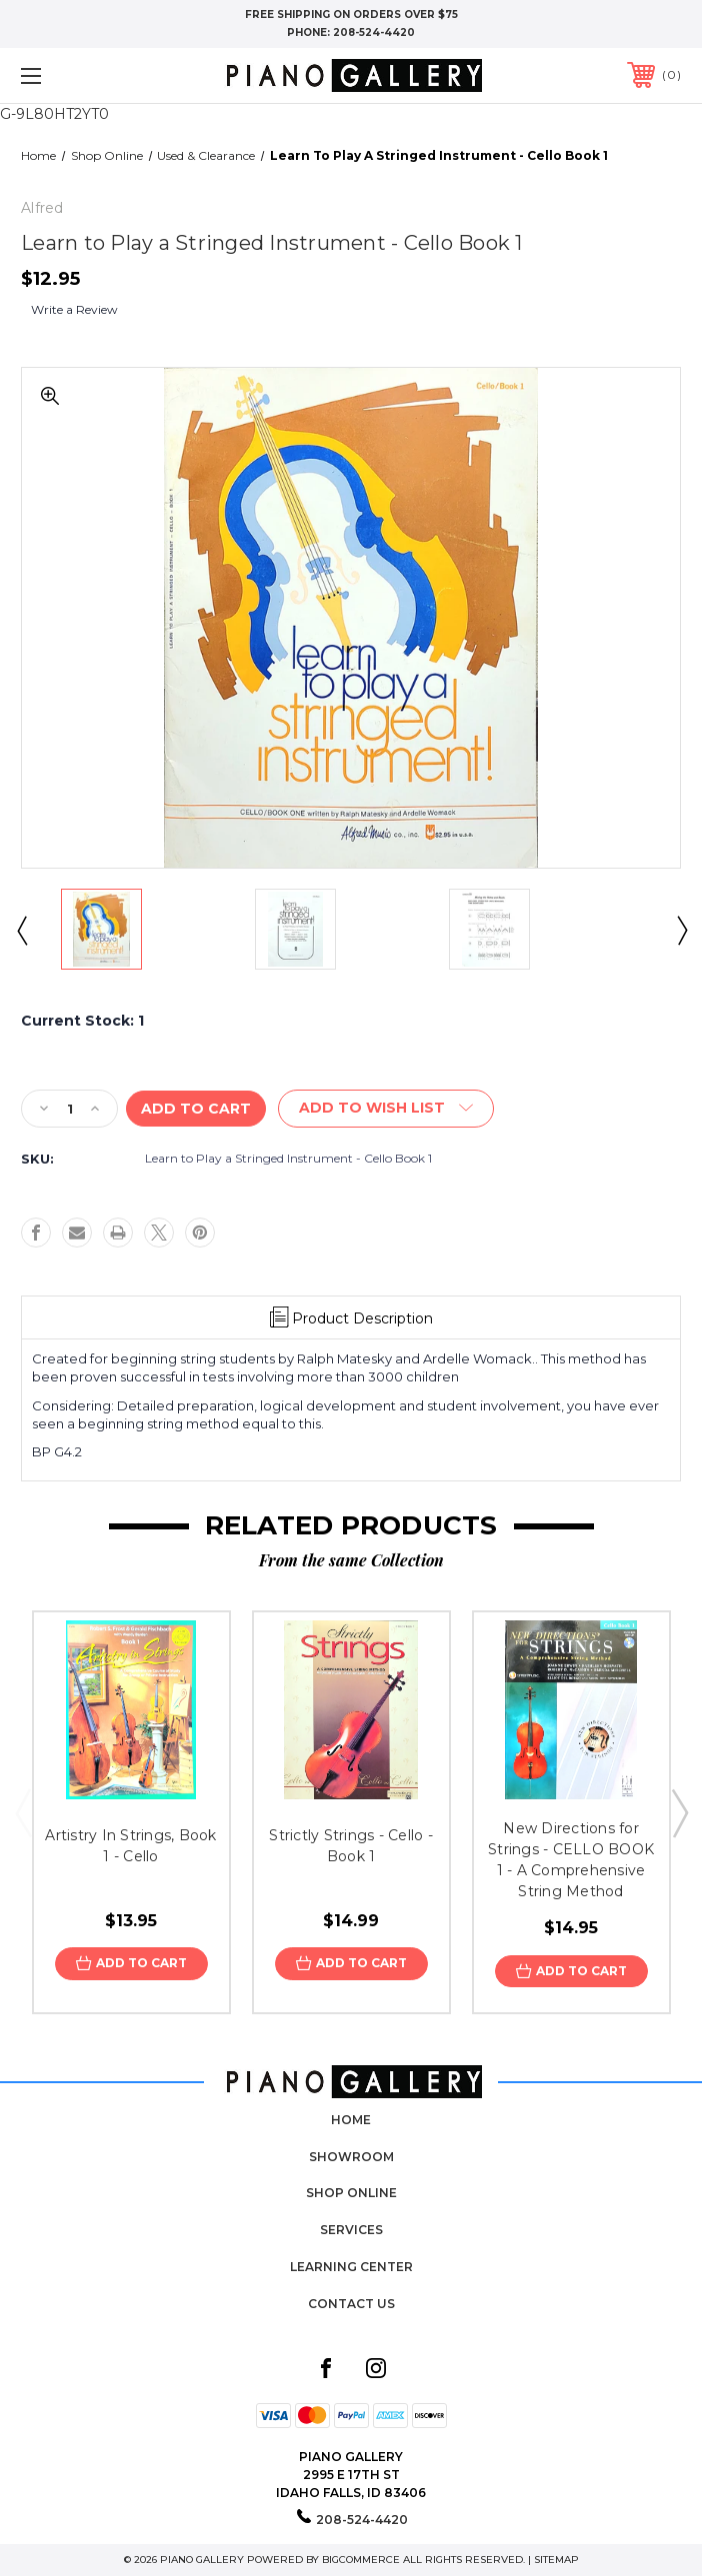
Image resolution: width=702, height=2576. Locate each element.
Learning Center (351, 2266)
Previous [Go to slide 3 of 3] (23, 1812)
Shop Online (351, 2192)
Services (351, 2229)
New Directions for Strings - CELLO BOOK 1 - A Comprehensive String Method (571, 1859)
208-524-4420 (374, 32)
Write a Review (74, 309)
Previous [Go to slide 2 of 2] (21, 930)
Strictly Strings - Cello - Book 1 (351, 1845)
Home (351, 2119)
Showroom (351, 2156)
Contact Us (351, 2303)
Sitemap (556, 2559)
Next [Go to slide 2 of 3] (679, 1812)
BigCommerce (361, 2559)
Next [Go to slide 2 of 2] (681, 930)
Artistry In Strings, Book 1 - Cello (130, 1845)
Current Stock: (82, 1021)
